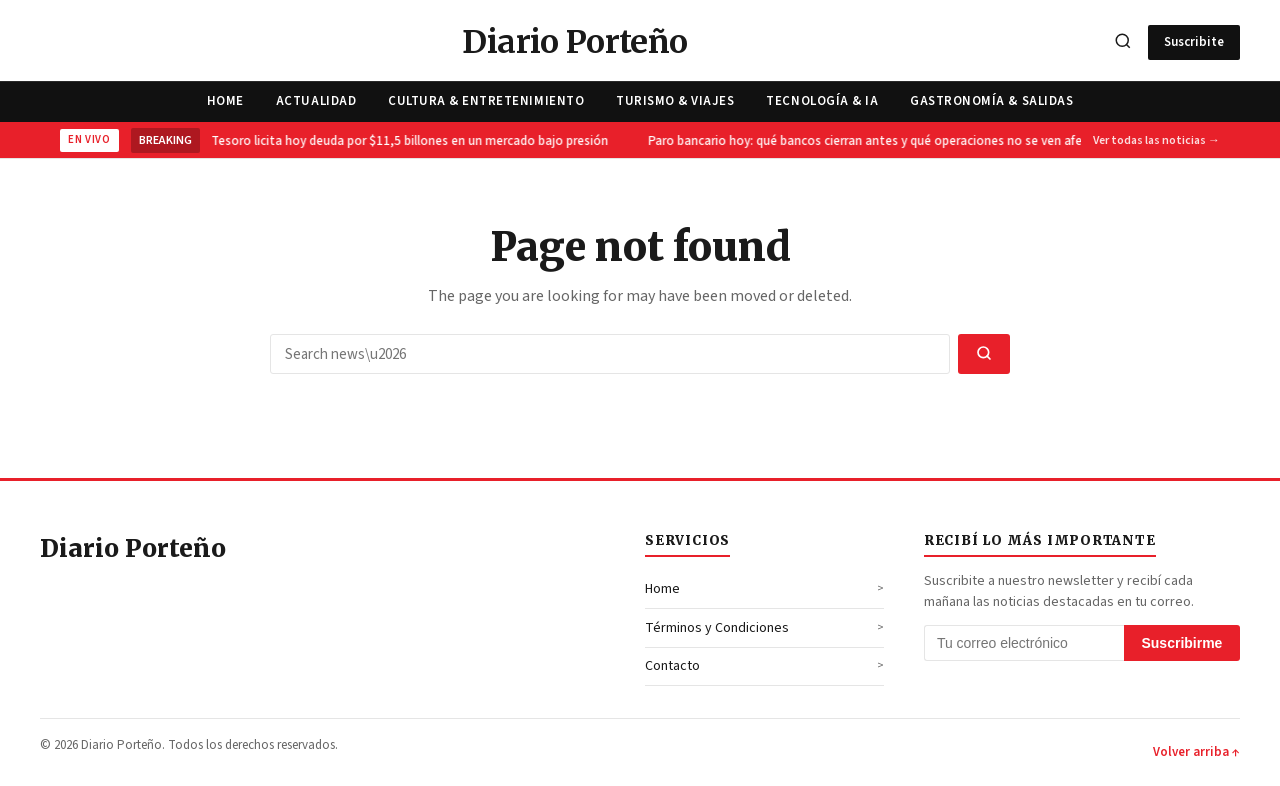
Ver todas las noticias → (1156, 140)
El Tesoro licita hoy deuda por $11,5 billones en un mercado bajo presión (406, 141)
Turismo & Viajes (675, 101)
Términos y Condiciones (717, 628)
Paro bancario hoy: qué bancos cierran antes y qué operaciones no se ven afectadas (887, 141)
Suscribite (1194, 42)
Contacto (672, 666)
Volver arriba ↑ (1196, 752)
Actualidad (316, 101)
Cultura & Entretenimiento (486, 101)
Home (225, 101)
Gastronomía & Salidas (991, 101)
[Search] (1123, 42)
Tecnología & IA (822, 101)
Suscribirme (1181, 643)
